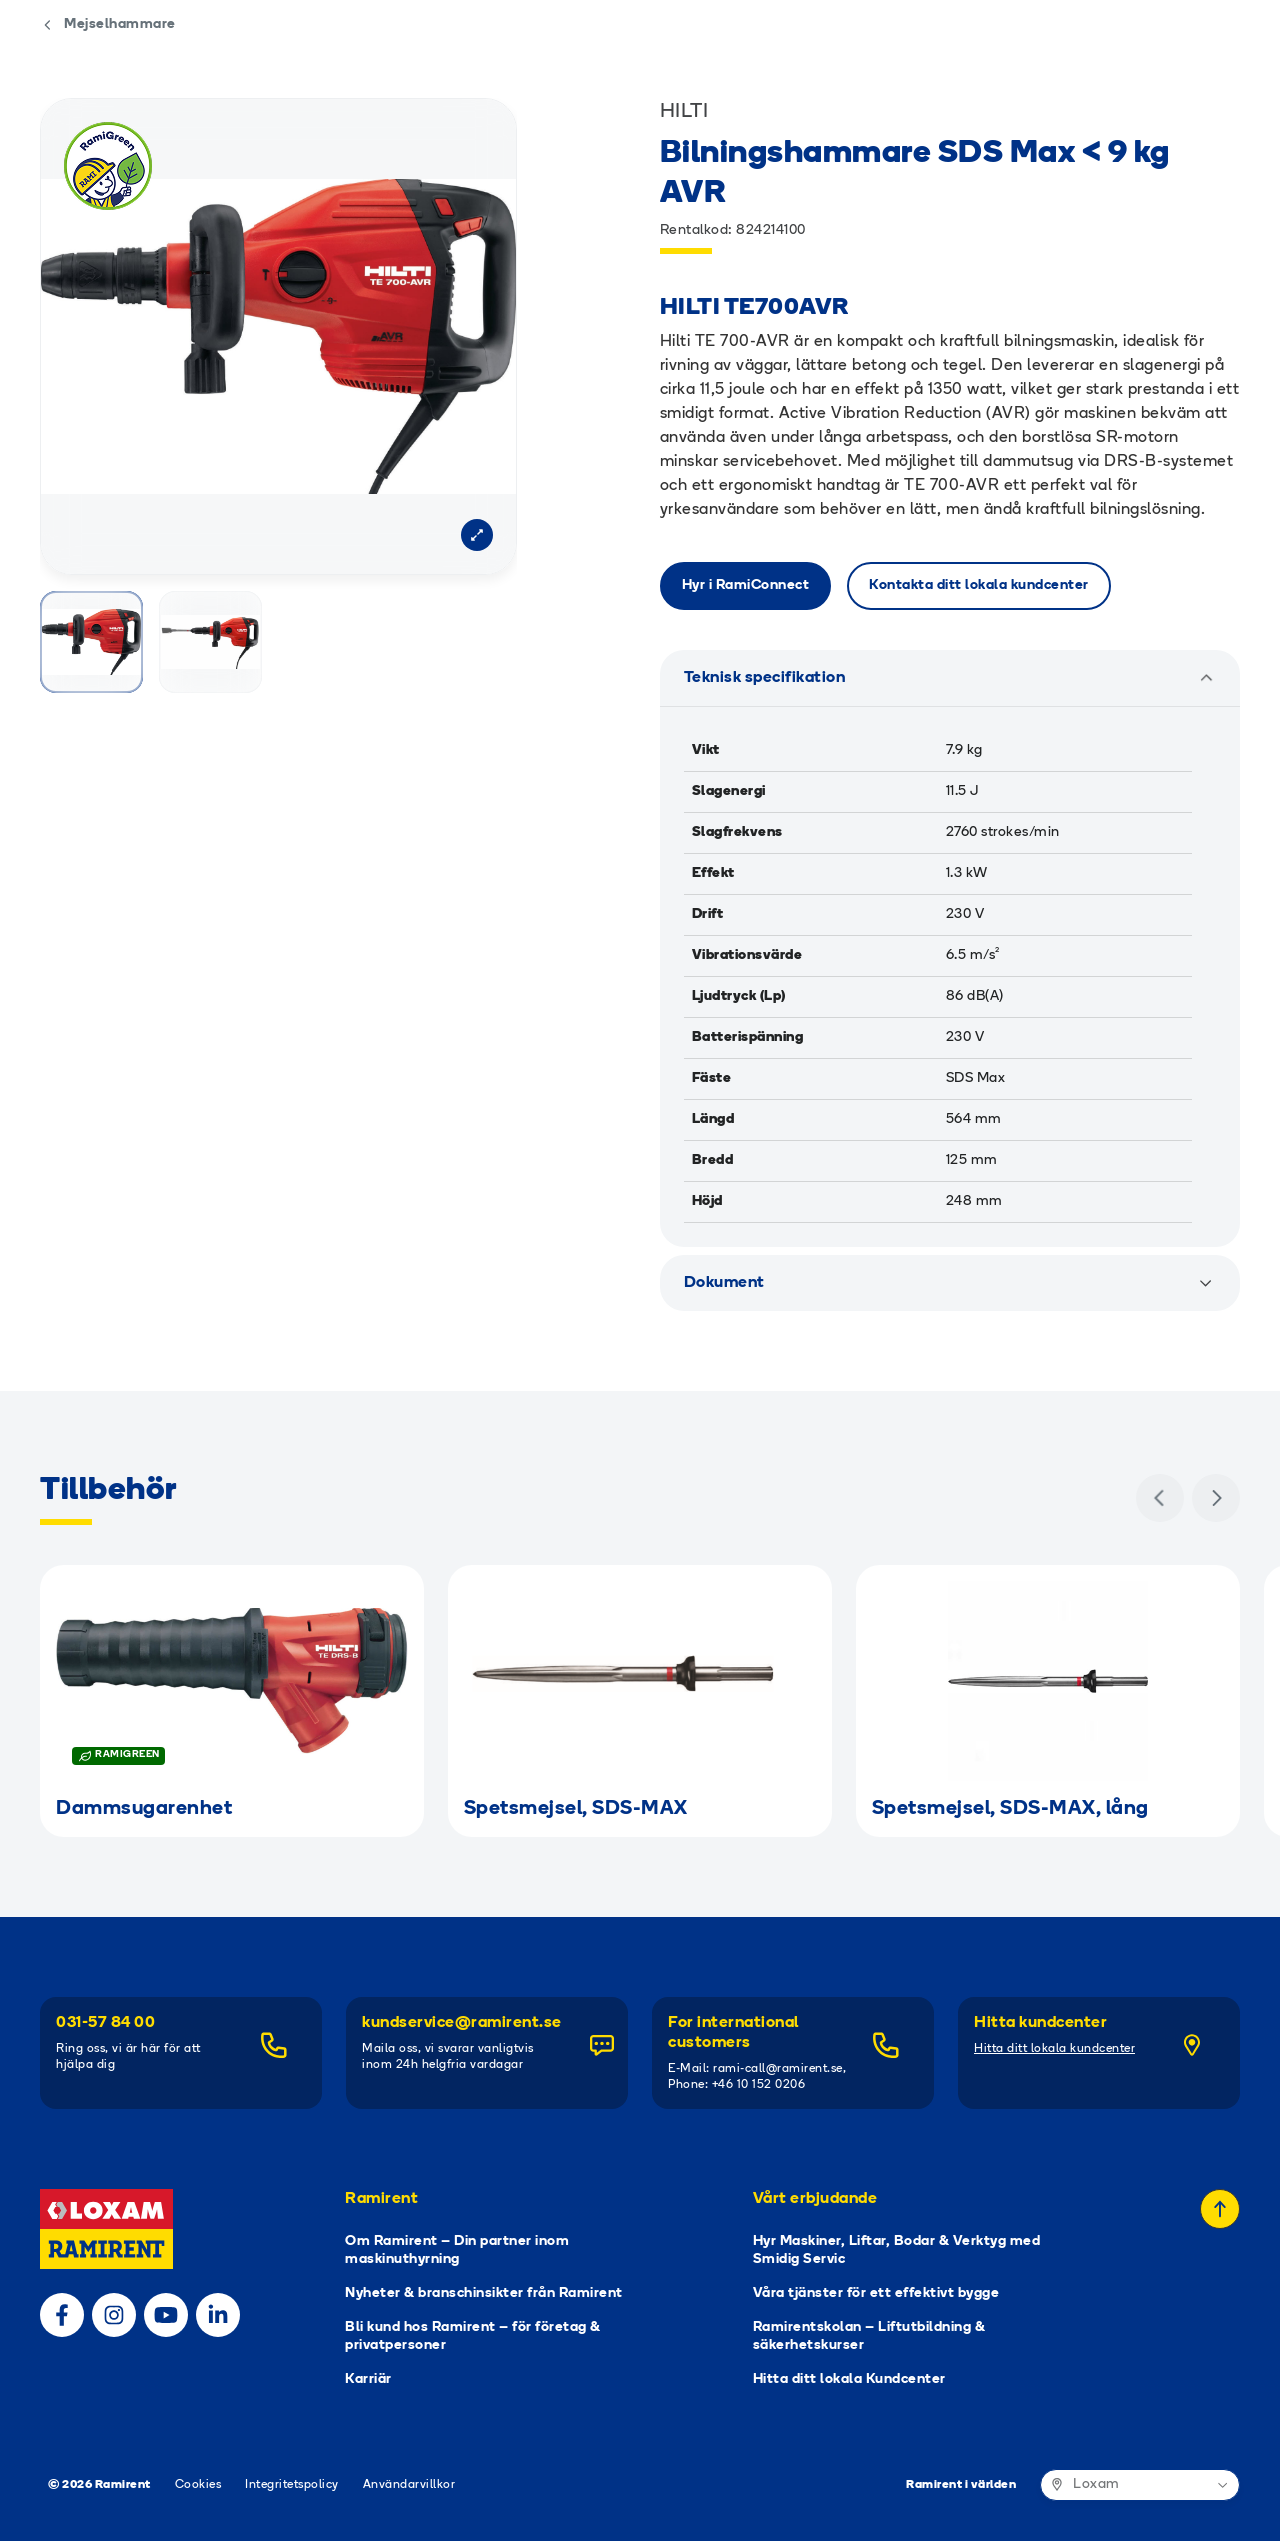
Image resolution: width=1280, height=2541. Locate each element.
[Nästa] (1216, 1498)
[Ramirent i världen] (1140, 2485)
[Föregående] (1160, 1498)
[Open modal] (477, 535)
